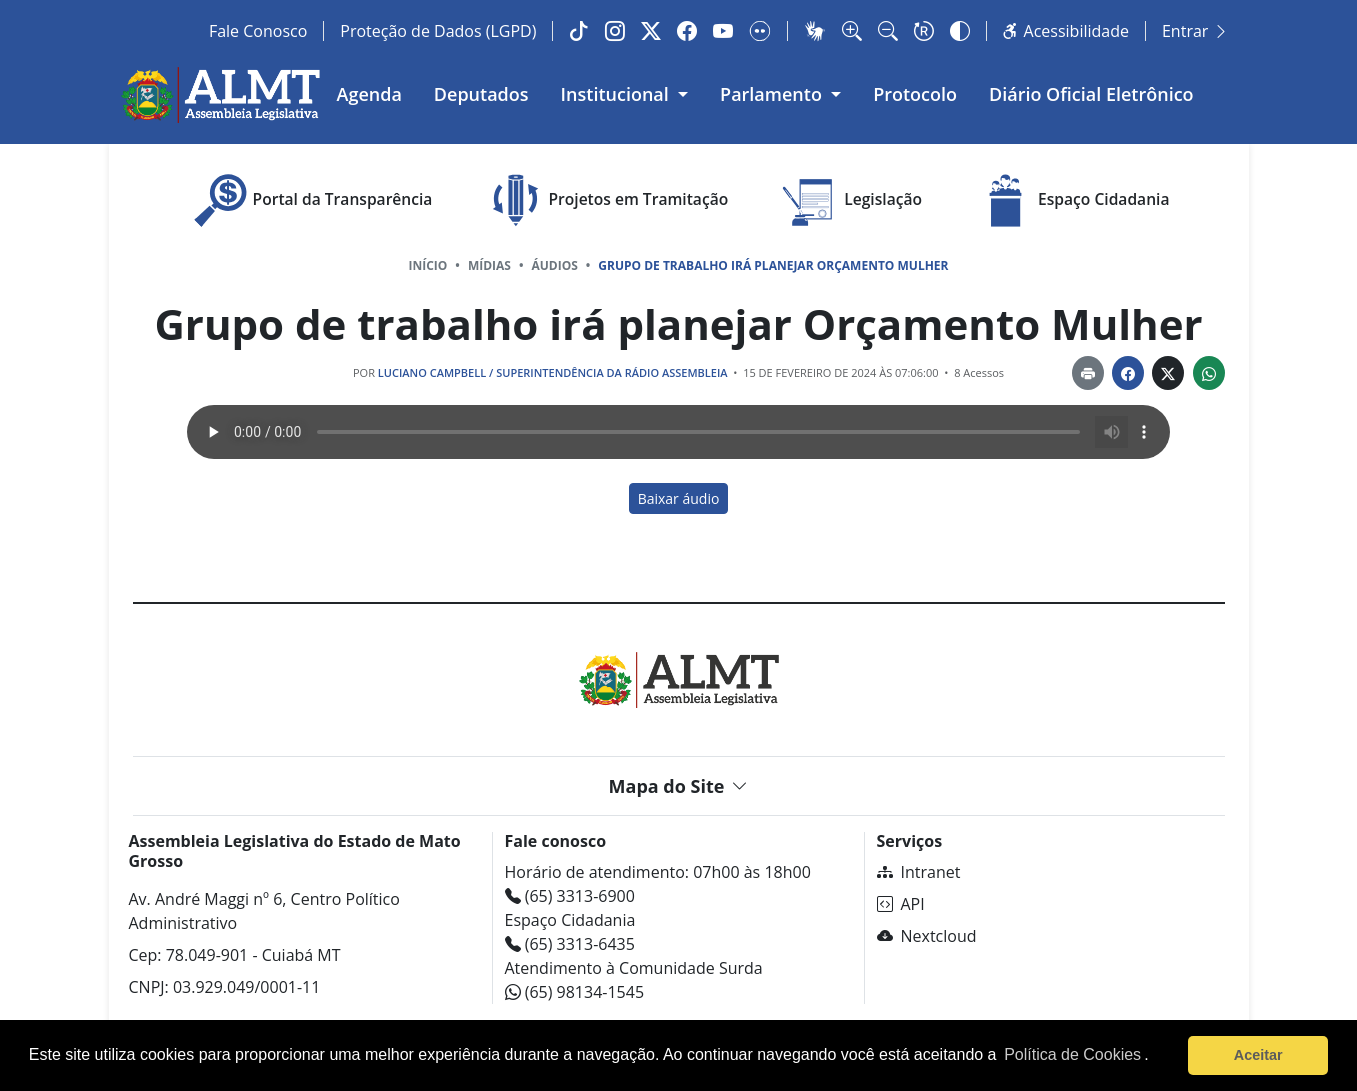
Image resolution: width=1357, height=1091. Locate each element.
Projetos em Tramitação (605, 200)
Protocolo (915, 94)
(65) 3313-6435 (570, 944)
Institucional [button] (617, 94)
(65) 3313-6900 (570, 896)
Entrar (1195, 31)
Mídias (489, 265)
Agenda (369, 94)
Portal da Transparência (310, 200)
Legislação (850, 200)
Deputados (481, 94)
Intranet (919, 872)
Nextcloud (927, 936)
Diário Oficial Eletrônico (1091, 94)
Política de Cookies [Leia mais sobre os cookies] (1072, 1054)
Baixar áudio (679, 498)
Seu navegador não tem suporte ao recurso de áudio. (678, 432)
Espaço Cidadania (1071, 200)
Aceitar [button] (1258, 1055)
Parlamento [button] (773, 94)
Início (427, 265)
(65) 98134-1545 (575, 992)
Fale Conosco (258, 31)
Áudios (554, 265)
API (901, 904)
